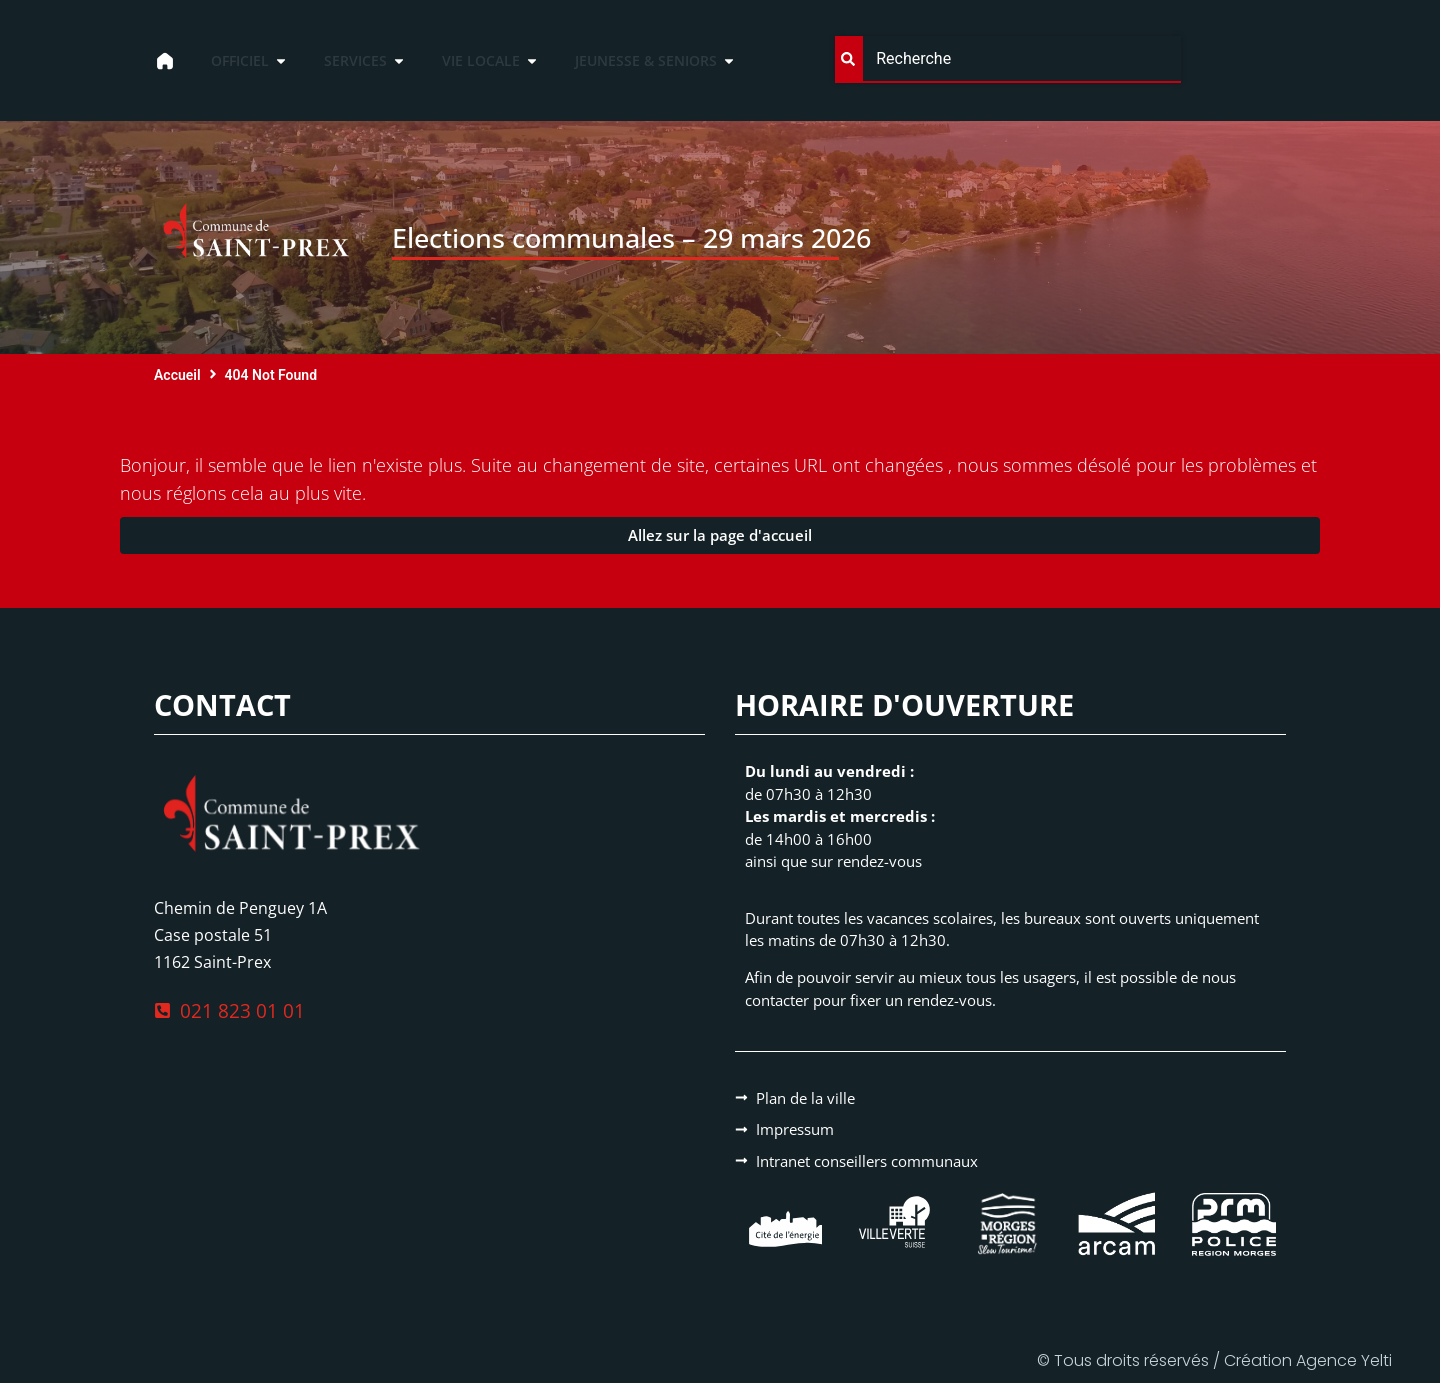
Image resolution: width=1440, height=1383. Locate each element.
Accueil (177, 375)
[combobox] (1008, 59)
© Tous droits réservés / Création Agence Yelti (1214, 1360)
